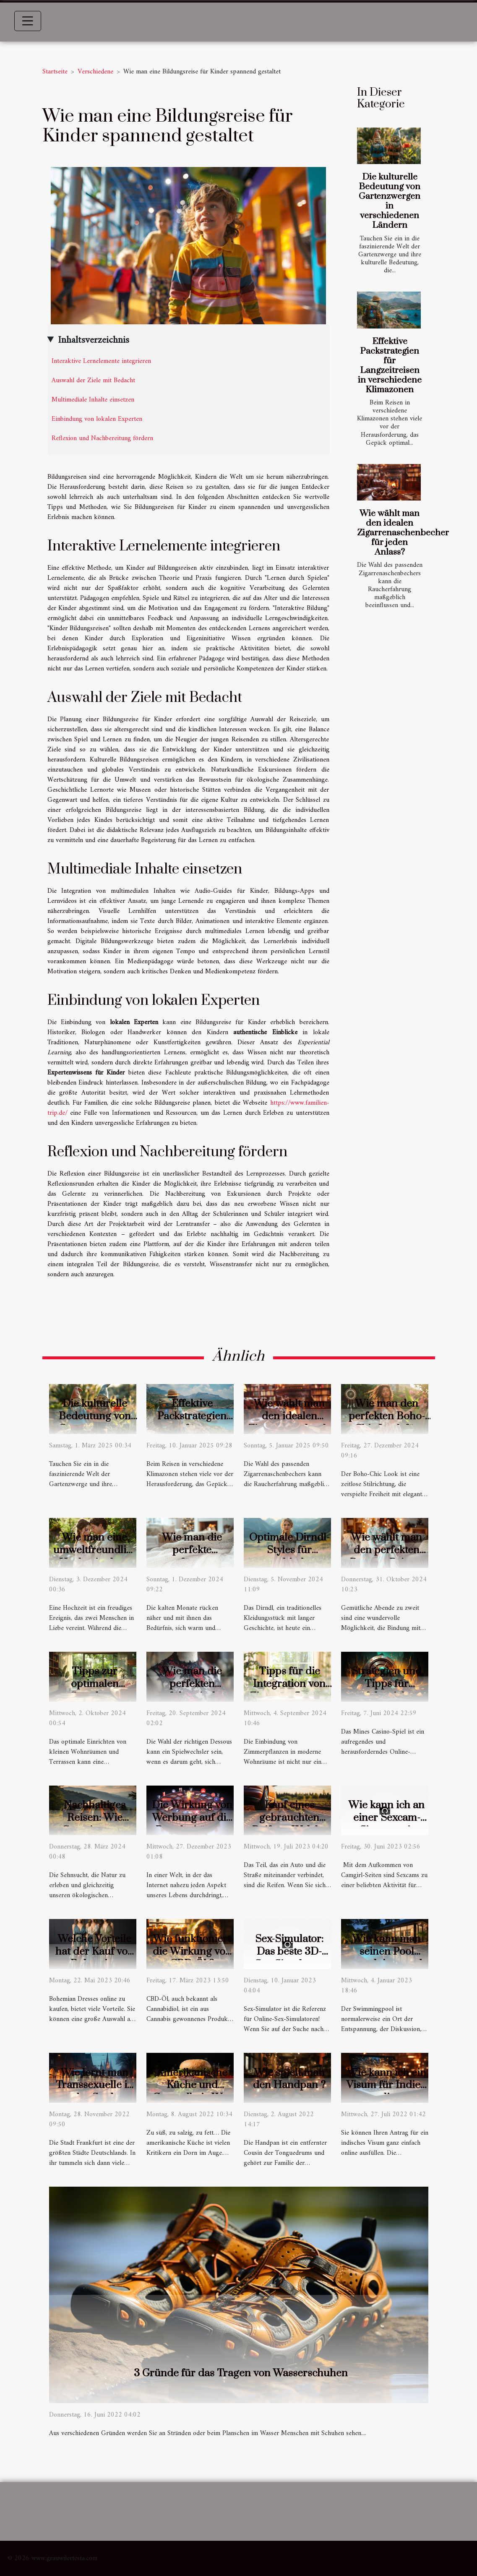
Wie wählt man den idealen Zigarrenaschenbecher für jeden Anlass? (403, 533)
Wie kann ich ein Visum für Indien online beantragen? (387, 2091)
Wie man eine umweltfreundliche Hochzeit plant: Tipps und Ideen (98, 1556)
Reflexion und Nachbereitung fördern (102, 438)
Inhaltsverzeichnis (93, 340)
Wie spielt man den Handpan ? (289, 2079)
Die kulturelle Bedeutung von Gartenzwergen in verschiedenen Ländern (389, 201)
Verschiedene (95, 72)
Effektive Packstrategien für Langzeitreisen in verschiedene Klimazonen (390, 365)
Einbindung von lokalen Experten (97, 419)
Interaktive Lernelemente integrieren (101, 361)
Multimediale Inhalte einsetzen (93, 400)
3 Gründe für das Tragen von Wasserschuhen (241, 2373)
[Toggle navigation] (27, 21)
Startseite (55, 72)
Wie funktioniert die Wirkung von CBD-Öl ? (192, 1951)
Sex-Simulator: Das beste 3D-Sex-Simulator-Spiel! (289, 1957)
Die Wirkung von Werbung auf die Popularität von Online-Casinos (192, 1824)
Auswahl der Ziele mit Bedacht (93, 380)
